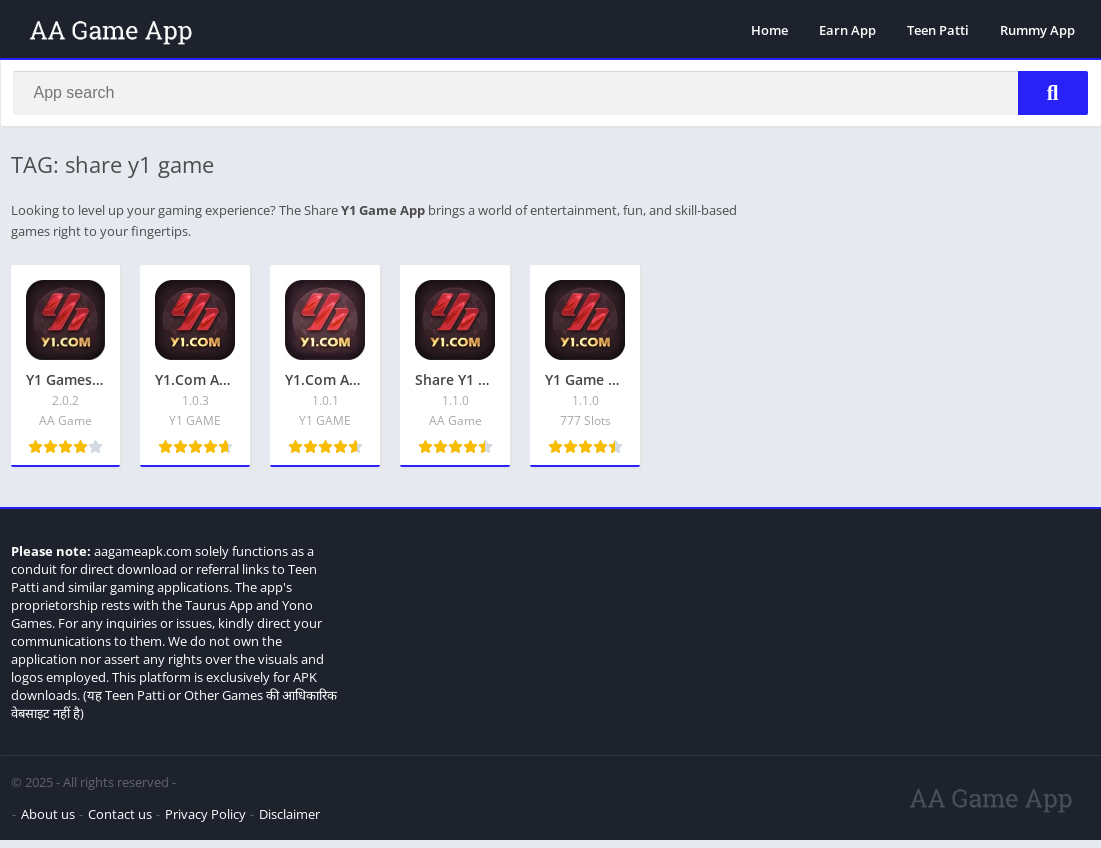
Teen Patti (938, 30)
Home (769, 30)
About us (48, 822)
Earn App (847, 30)
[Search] (551, 97)
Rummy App (1037, 30)
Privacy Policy (205, 822)
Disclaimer (289, 822)
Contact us (120, 822)
